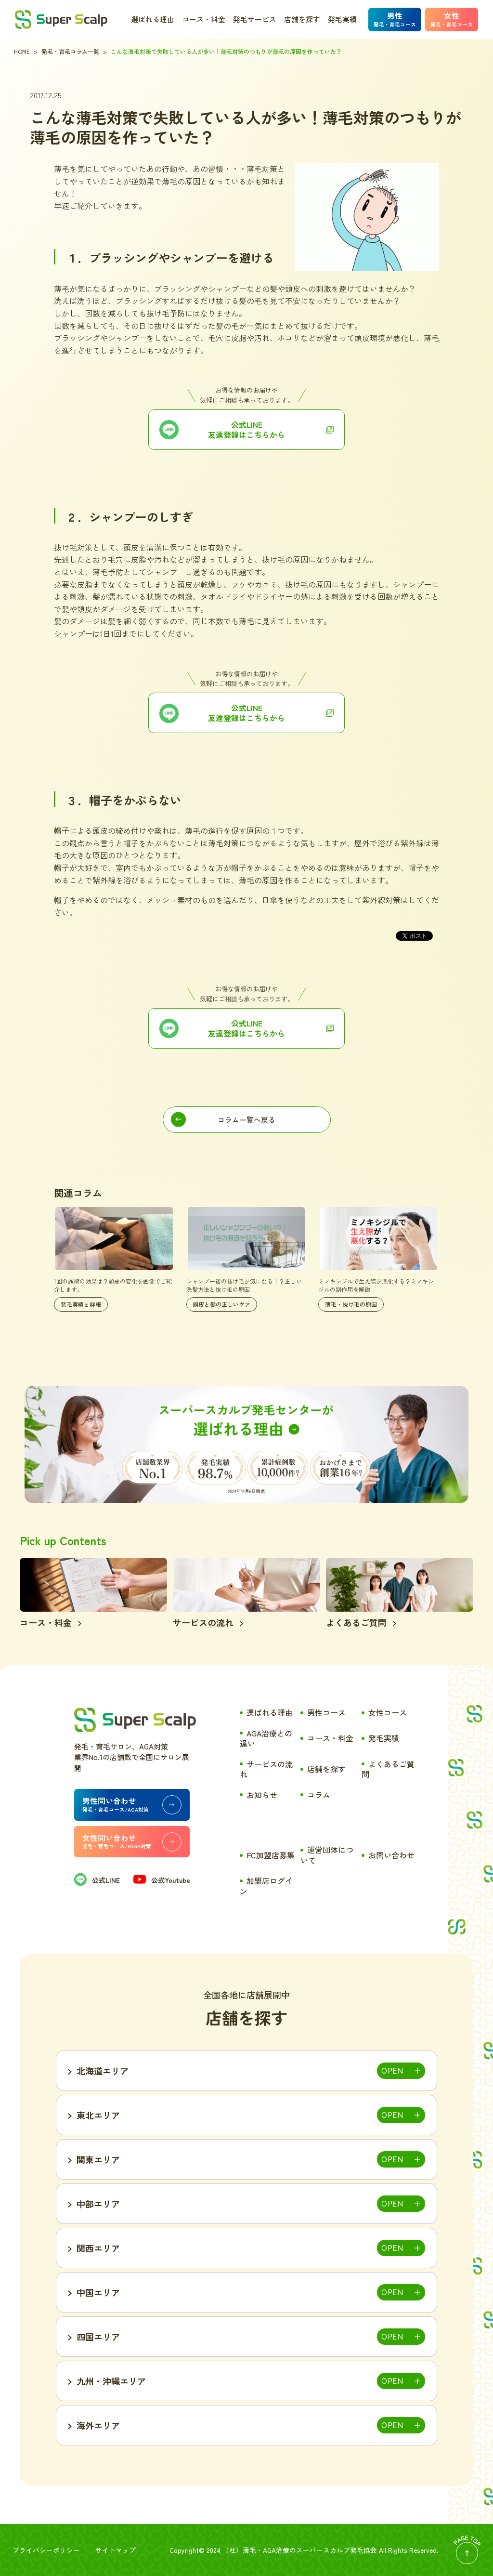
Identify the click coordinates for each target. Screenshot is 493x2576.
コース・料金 (203, 19)
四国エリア (98, 2336)
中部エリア (98, 2203)
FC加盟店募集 (270, 1855)
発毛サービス (254, 19)
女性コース (387, 1712)
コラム (318, 1795)
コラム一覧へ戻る (246, 1120)
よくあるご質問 (388, 1769)
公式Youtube (161, 1880)
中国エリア (98, 2292)
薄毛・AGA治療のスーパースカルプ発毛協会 (310, 2550)
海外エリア (98, 2425)
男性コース (326, 1712)
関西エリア (98, 2248)
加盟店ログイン (266, 1886)
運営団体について (326, 1855)
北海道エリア (103, 2070)
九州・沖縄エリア (111, 2381)
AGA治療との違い (266, 1738)
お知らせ (261, 1795)
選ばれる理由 (152, 19)
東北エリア (98, 2115)
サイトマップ (115, 2550)
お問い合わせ (391, 1855)
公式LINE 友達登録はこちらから (246, 1028)
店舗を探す (302, 19)
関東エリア (98, 2159)
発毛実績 (342, 19)
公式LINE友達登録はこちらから (246, 429)
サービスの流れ (266, 1769)
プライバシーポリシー (46, 2550)
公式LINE (97, 1880)
